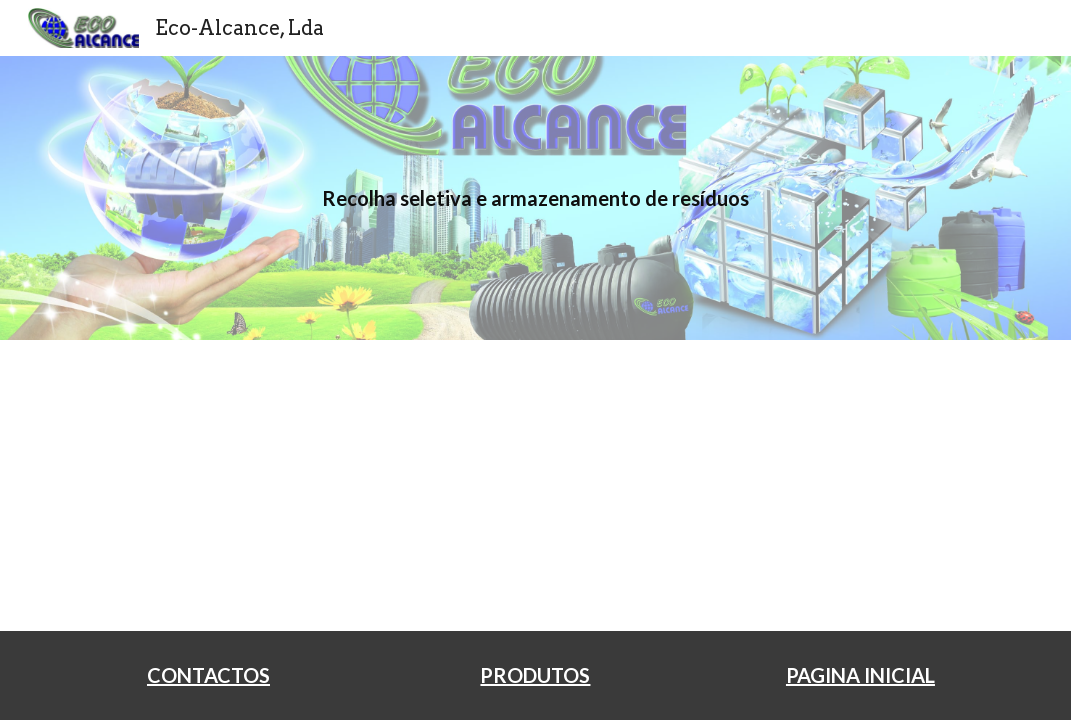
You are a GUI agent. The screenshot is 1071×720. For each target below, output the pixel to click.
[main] (536, 198)
